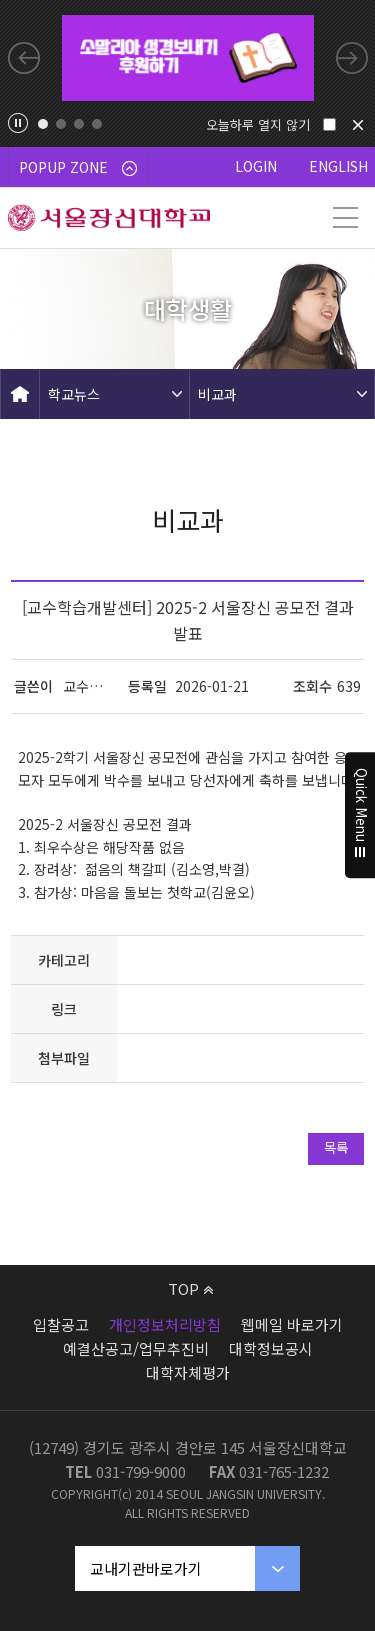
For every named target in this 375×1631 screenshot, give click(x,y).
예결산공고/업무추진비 (136, 1348)
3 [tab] (79, 124)
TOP (190, 1288)
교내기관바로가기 (146, 1568)
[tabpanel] (188, 58)
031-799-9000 (141, 1471)
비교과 (217, 394)
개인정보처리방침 (165, 1324)
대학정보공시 (271, 1348)
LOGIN (256, 166)
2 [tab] (61, 124)
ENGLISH (338, 166)
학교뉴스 (74, 394)
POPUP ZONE (78, 167)
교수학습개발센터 (87, 686)
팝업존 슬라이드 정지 (18, 123)
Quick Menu (360, 816)
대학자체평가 (188, 1372)
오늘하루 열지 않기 (258, 124)
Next (352, 58)
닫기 (358, 125)
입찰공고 (61, 1324)
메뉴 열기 (345, 218)
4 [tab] (97, 124)
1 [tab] (43, 124)
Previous (24, 58)
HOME (20, 394)
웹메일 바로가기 (292, 1324)
